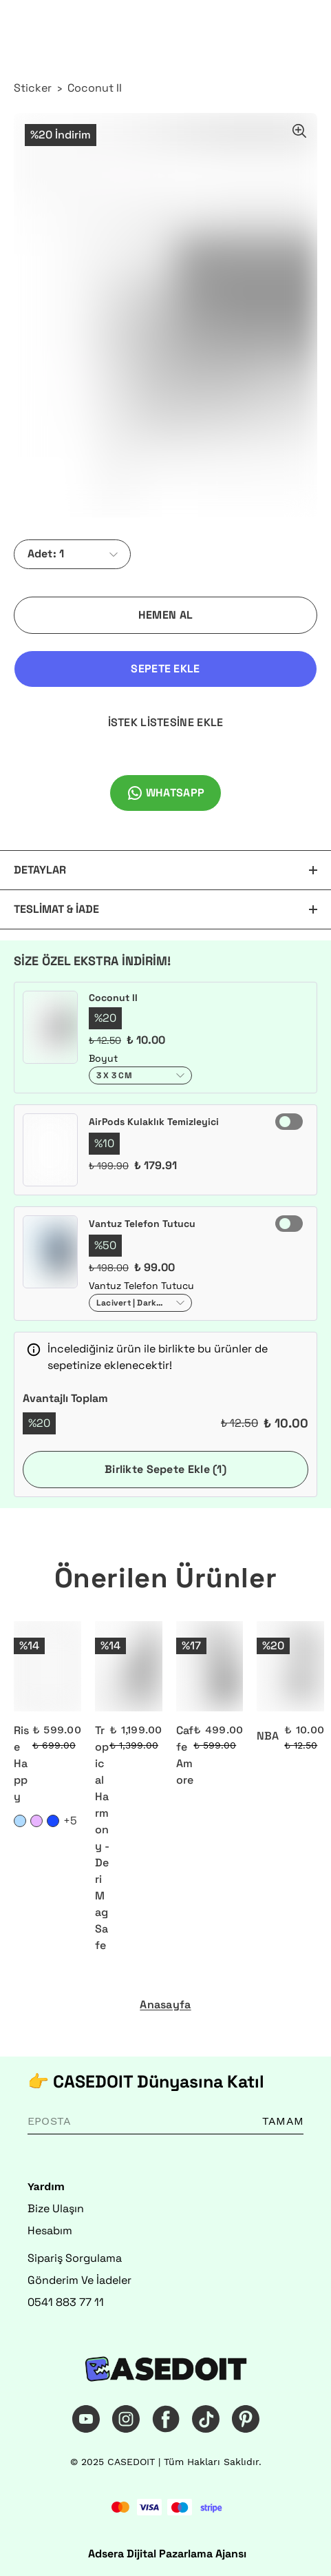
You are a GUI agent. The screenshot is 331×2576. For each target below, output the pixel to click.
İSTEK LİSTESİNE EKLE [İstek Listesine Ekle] (166, 722)
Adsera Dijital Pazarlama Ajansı (167, 2553)
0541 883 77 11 (66, 2302)
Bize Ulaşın (56, 2208)
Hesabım (50, 2230)
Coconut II (94, 88)
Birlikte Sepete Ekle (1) (165, 1469)
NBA (268, 1736)
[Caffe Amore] (210, 1666)
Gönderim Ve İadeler (79, 2280)
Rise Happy (21, 1763)
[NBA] (290, 1666)
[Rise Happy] (47, 1666)
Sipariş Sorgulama (75, 2258)
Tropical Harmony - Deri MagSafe (102, 1837)
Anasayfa (165, 2005)
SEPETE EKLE (165, 668)
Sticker (33, 88)
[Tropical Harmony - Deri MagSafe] (128, 1666)
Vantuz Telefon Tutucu (142, 1223)
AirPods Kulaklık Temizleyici (154, 1121)
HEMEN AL (165, 615)
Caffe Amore (184, 1755)
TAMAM (282, 2120)
